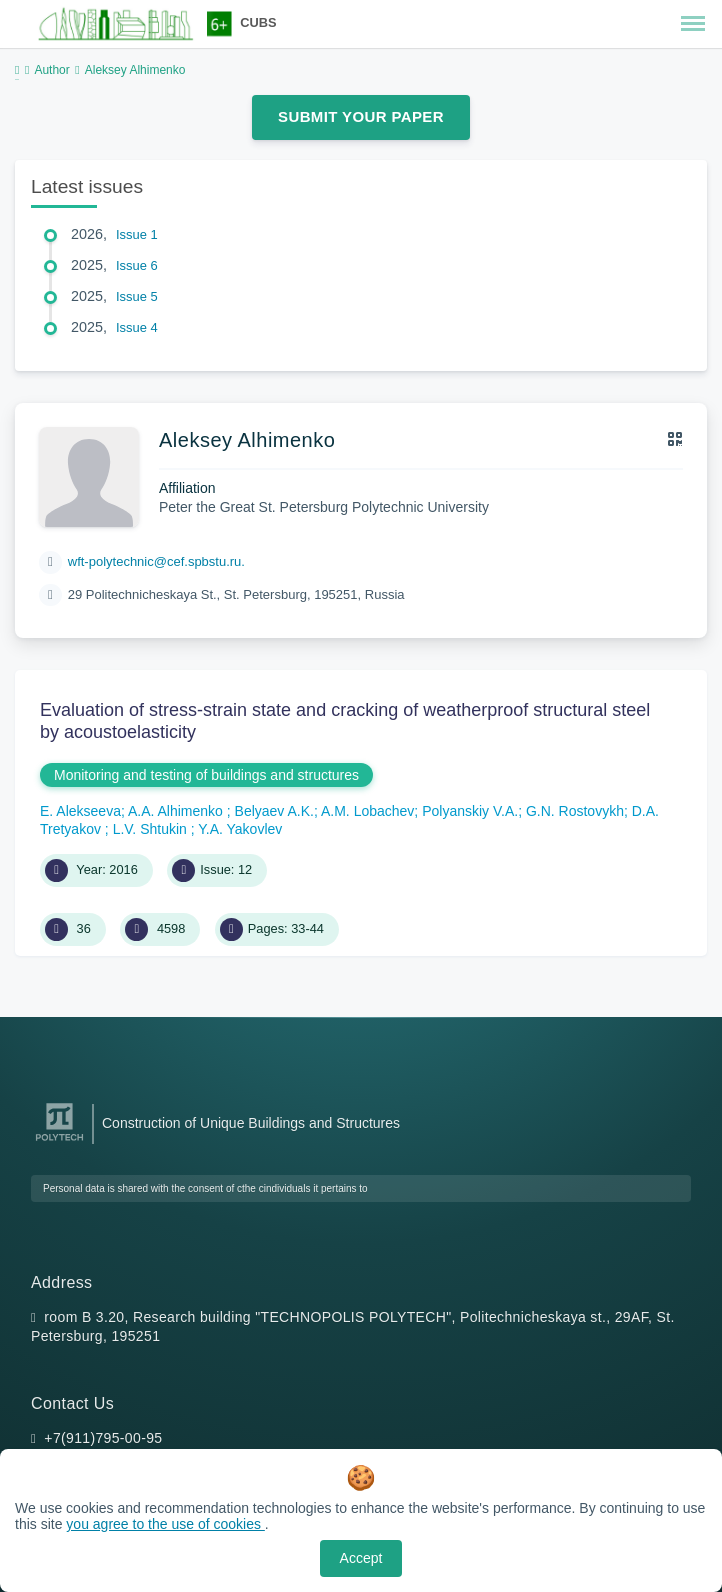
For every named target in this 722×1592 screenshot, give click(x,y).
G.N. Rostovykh (575, 811)
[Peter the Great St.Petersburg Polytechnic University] (59, 1141)
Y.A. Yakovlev (240, 829)
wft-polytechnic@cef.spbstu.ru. (156, 561)
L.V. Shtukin (152, 829)
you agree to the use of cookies (165, 1524)
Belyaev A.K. (274, 811)
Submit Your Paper (361, 116)
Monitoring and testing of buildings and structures (206, 775)
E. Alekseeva (80, 811)
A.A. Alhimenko (177, 811)
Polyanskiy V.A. (470, 811)
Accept (361, 1558)
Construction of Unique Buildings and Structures (251, 1123)
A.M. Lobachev (367, 811)
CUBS (258, 22)
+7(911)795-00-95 (103, 1438)
